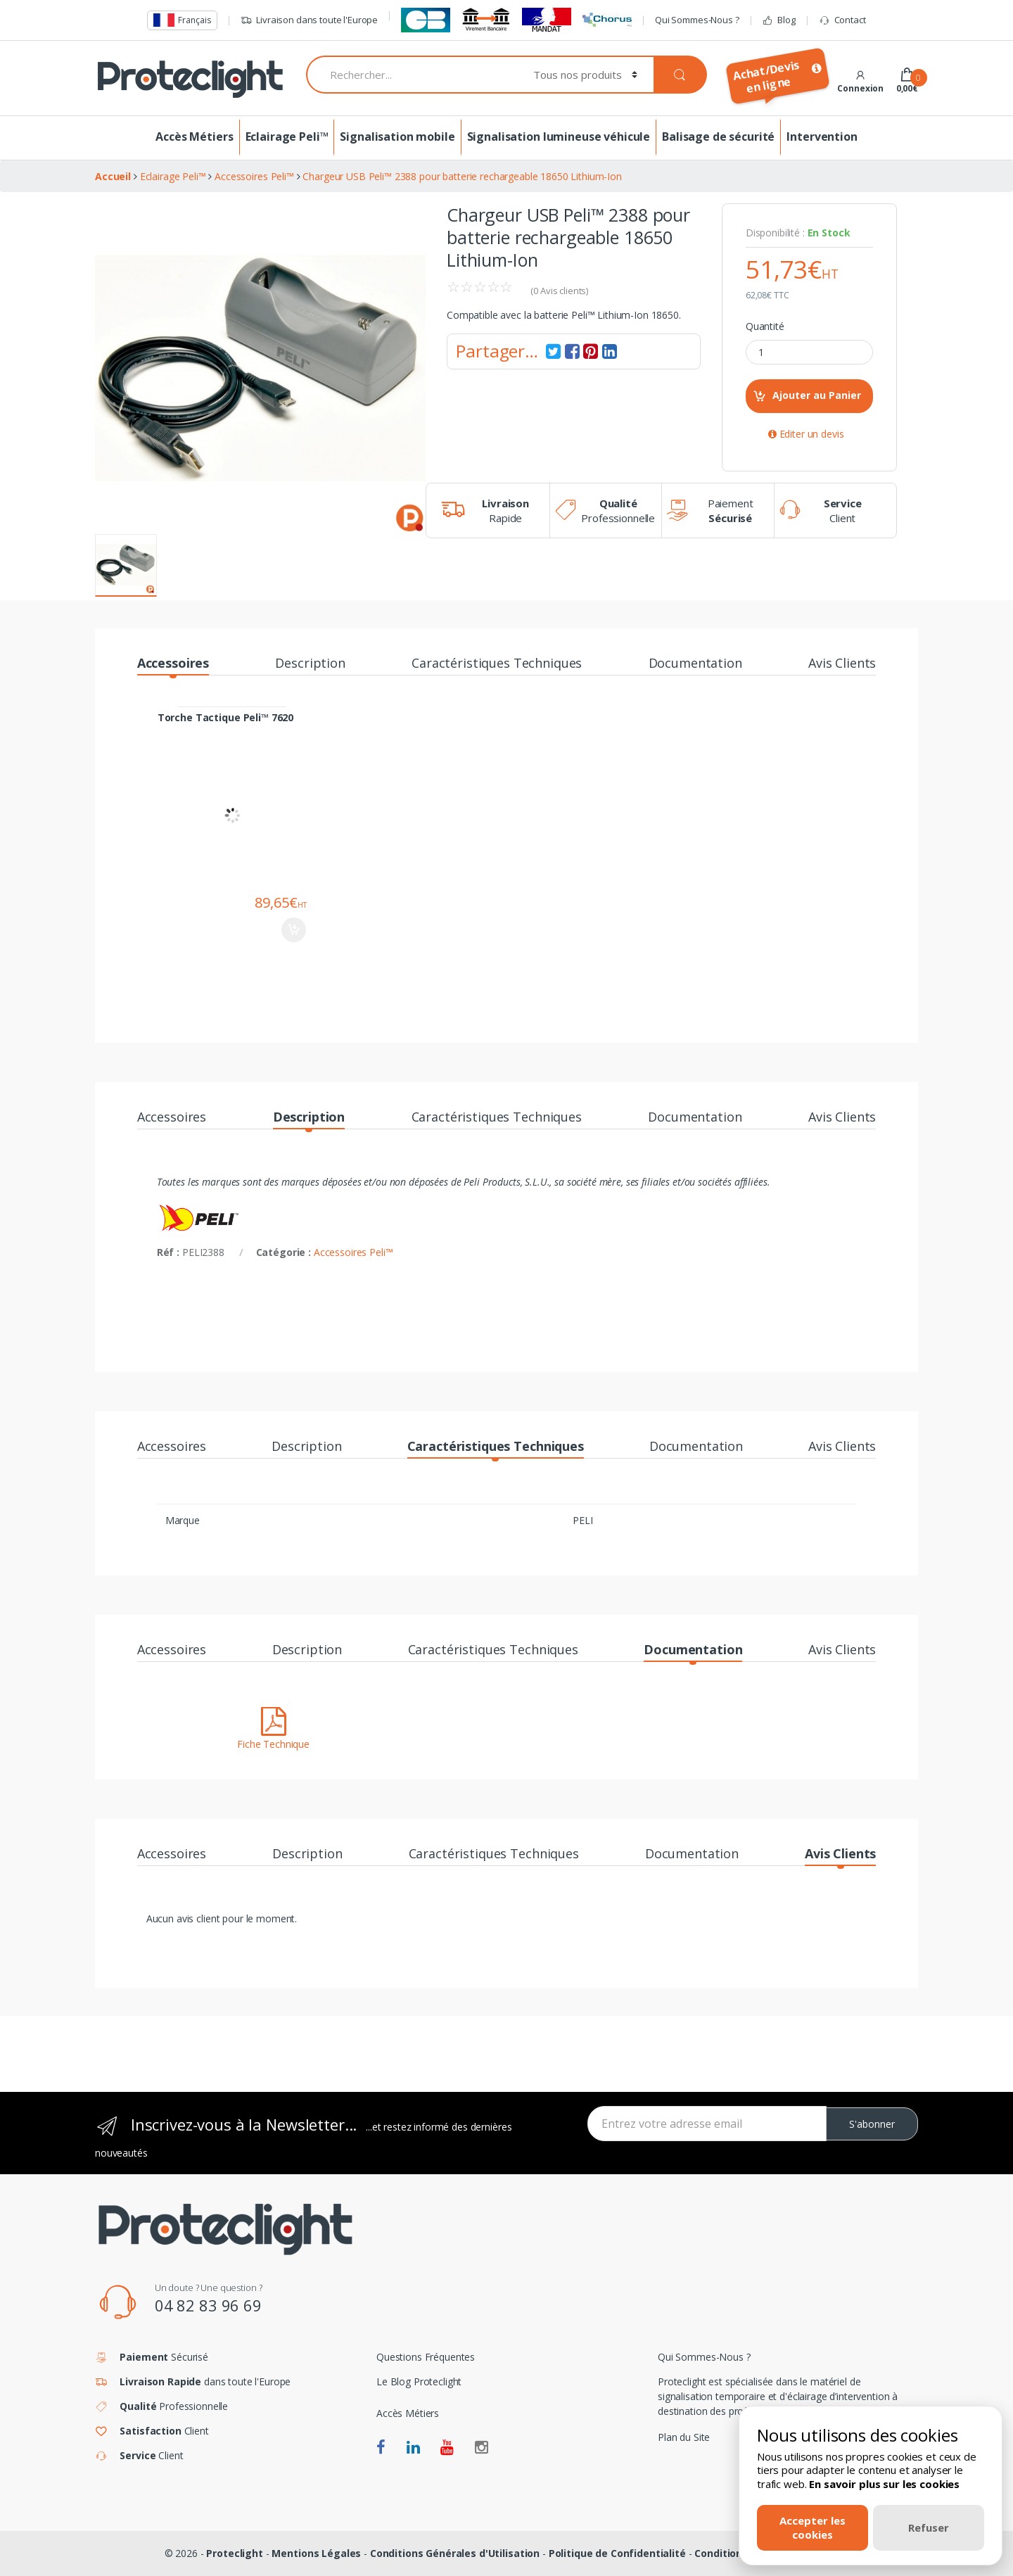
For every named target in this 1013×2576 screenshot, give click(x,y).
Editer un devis (806, 433)
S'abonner (872, 2124)
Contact (842, 20)
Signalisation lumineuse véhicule (559, 136)
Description (310, 663)
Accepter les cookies (812, 2527)
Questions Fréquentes (425, 2357)
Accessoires (173, 663)
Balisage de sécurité (718, 136)
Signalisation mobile (397, 136)
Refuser (928, 2527)
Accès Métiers (194, 136)
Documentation (695, 663)
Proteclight (234, 2553)
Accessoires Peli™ (353, 1252)
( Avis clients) (559, 290)
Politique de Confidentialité (617, 2553)
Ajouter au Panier (816, 395)
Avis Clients (842, 663)
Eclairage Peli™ (287, 136)
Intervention (821, 136)
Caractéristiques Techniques (497, 663)
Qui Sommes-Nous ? (697, 19)
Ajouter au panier (293, 930)
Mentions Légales (316, 2553)
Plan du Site (684, 2437)
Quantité (765, 326)
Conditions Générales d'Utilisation (455, 2553)
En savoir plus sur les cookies (884, 2484)
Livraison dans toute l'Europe (309, 20)
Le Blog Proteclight (418, 2381)
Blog (778, 20)
